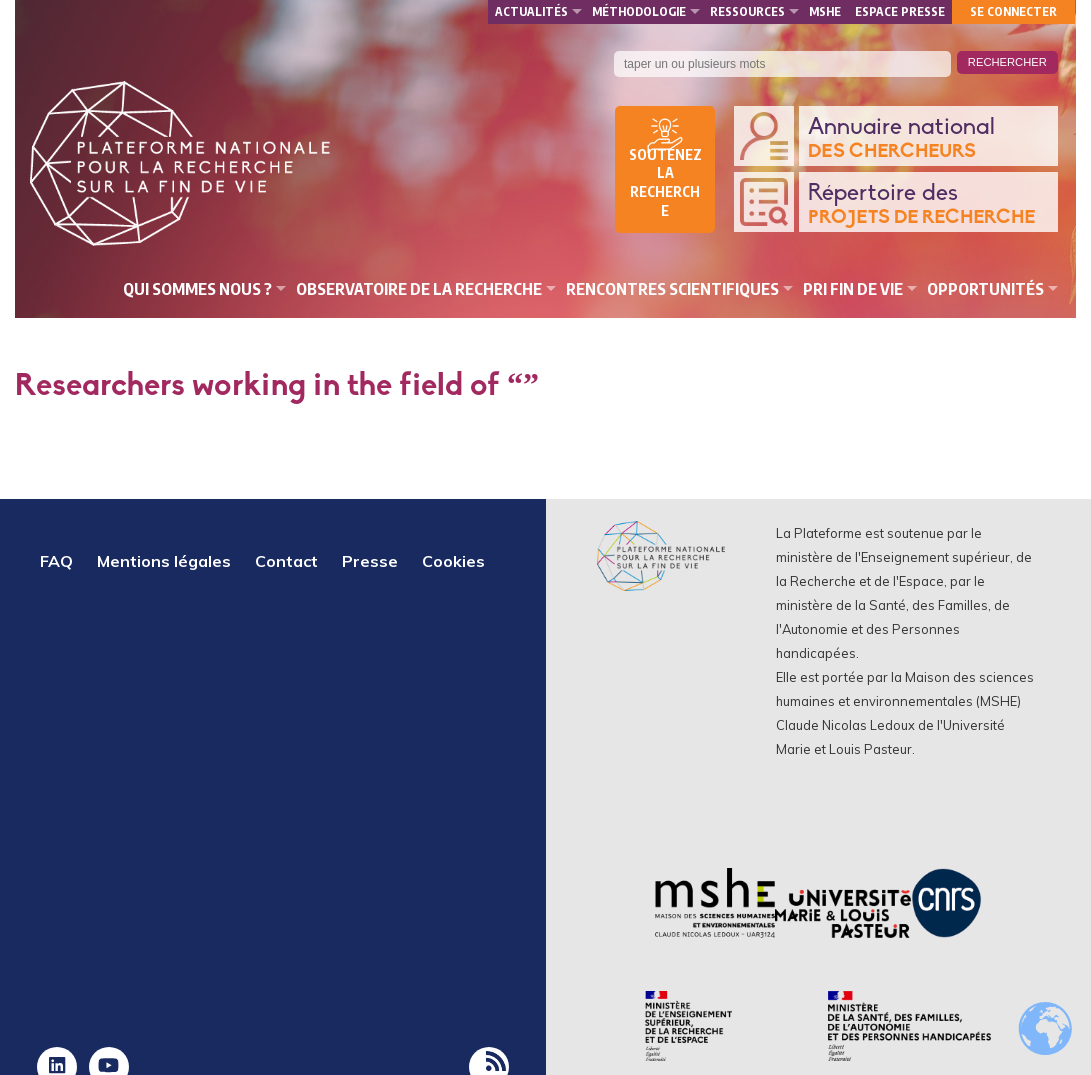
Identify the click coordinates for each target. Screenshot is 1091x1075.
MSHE (825, 11)
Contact (286, 561)
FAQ (56, 561)
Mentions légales (164, 561)
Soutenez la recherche (665, 183)
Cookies (453, 561)
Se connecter (1013, 11)
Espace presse (900, 11)
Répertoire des (928, 205)
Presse (370, 561)
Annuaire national (928, 139)
